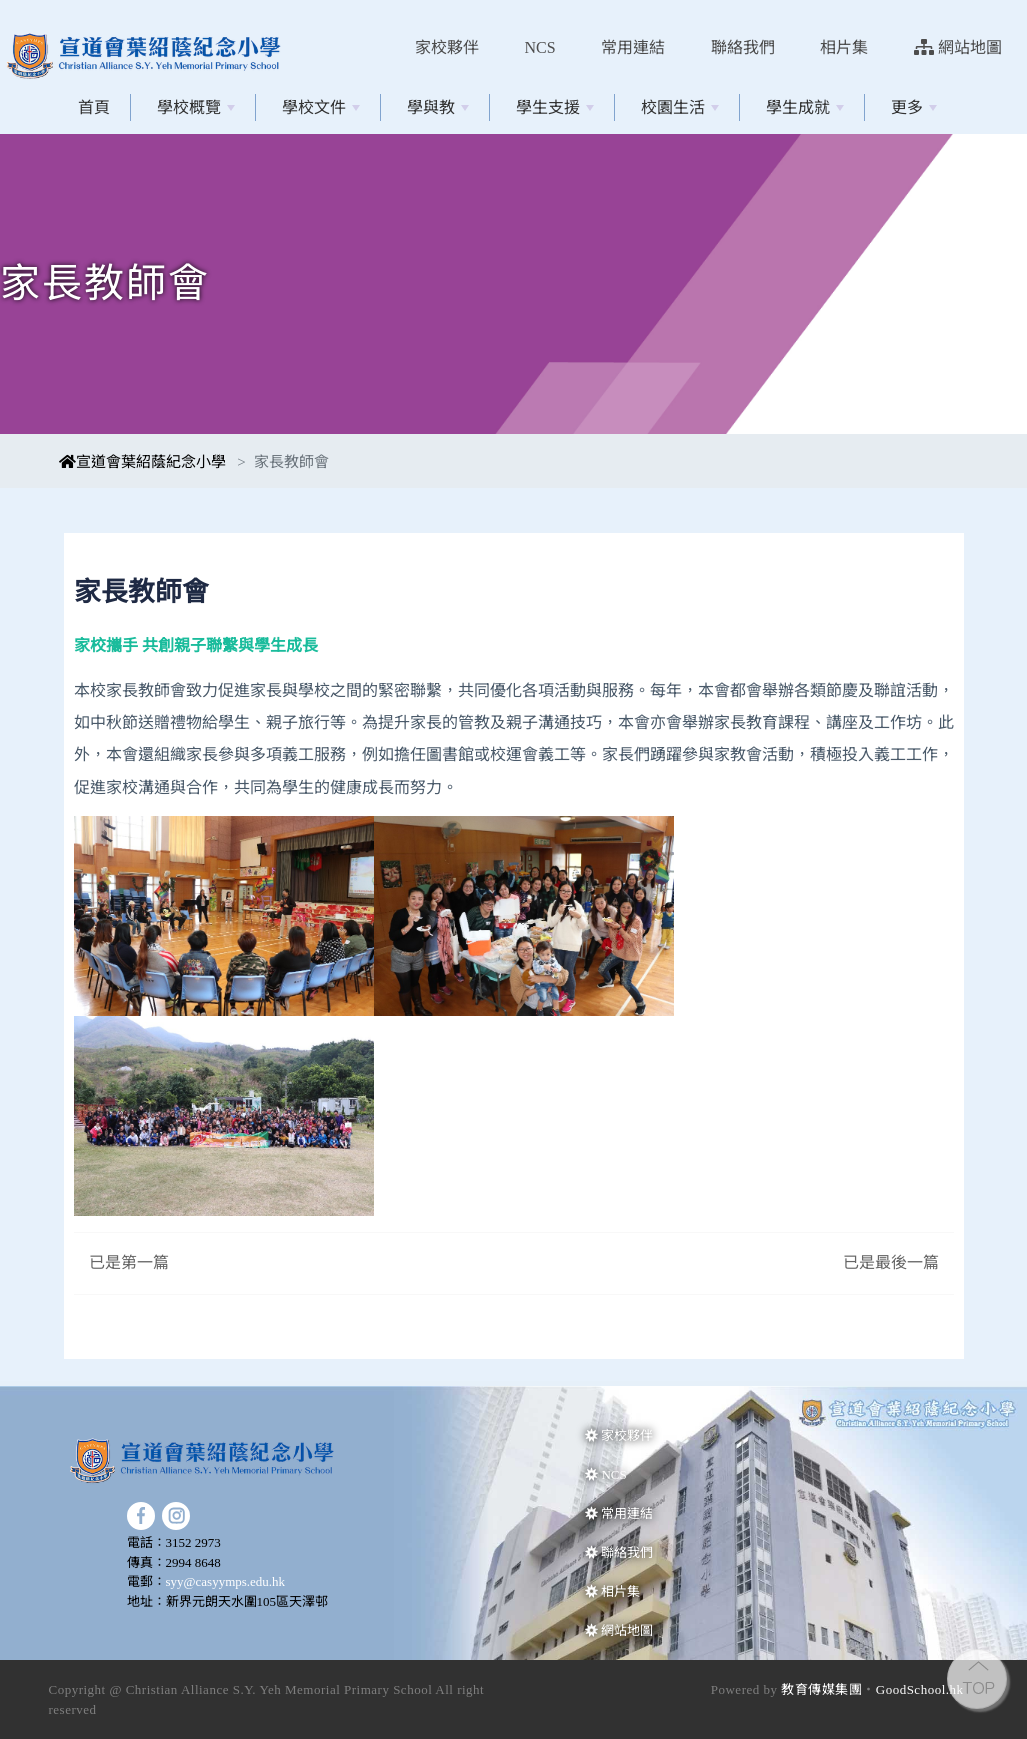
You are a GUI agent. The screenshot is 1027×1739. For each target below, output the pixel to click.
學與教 (438, 107)
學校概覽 (196, 107)
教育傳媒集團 (821, 1689)
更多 (914, 107)
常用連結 (633, 47)
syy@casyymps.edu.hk (226, 1581)
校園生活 (680, 107)
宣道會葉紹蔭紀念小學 (142, 462)
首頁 (94, 107)
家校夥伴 (447, 47)
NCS (540, 47)
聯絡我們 (743, 47)
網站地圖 (958, 47)
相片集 (844, 47)
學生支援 (555, 107)
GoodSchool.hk (920, 1689)
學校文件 (321, 107)
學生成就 (805, 107)
